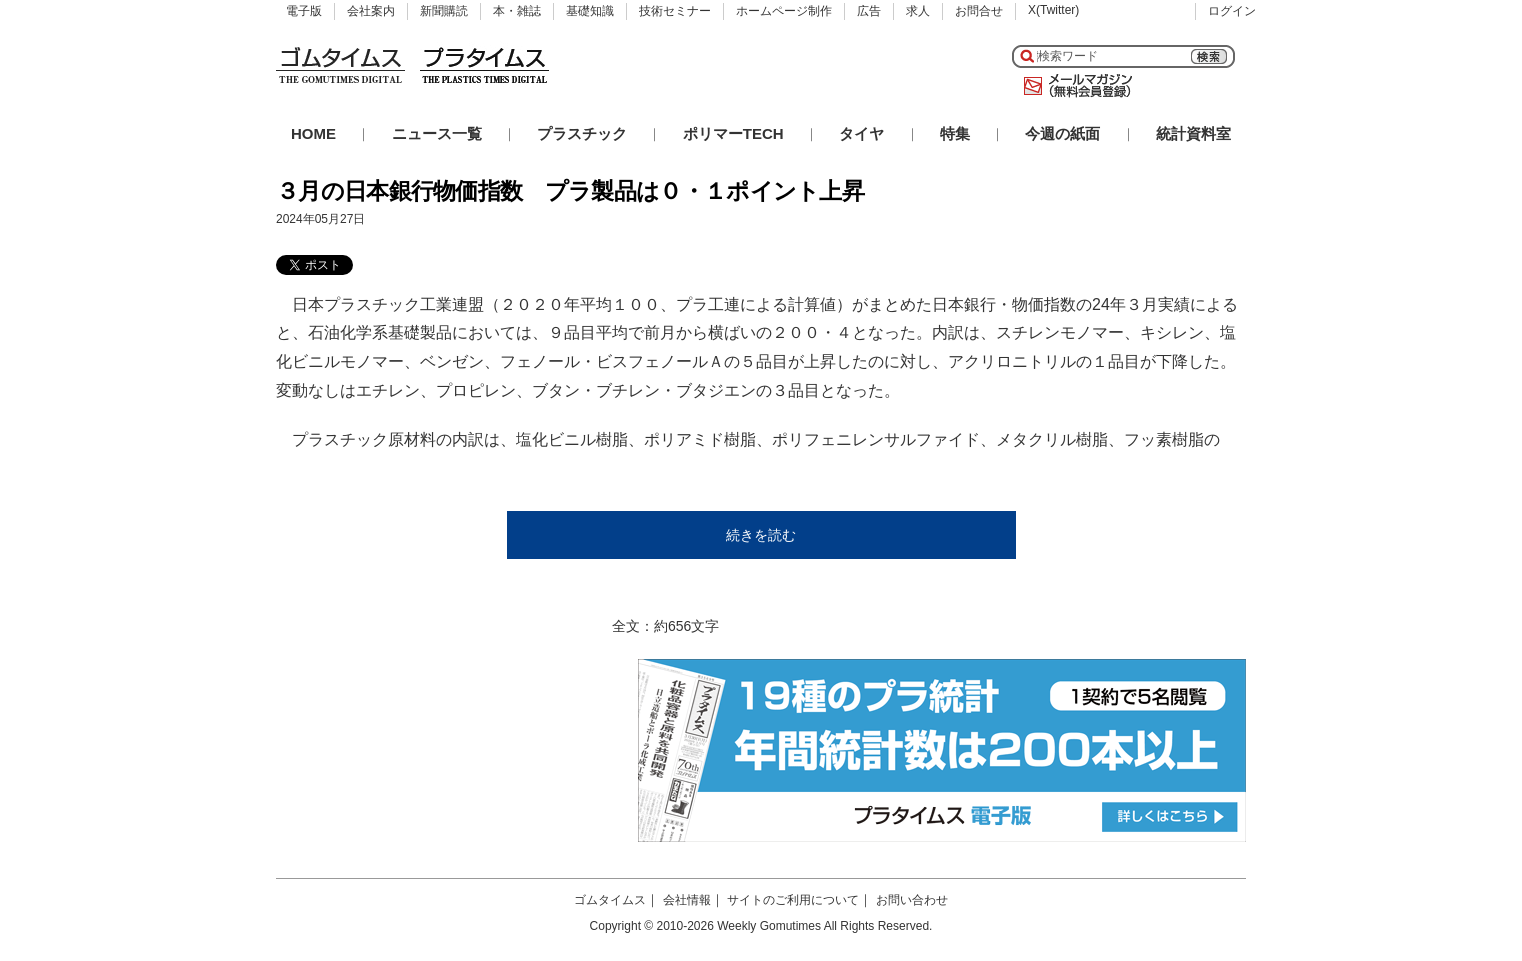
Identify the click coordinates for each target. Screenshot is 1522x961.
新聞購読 (444, 11)
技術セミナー (675, 11)
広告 (869, 11)
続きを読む (761, 535)
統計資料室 (1193, 133)
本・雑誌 (517, 11)
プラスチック (582, 133)
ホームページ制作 (784, 11)
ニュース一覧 (437, 133)
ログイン (1232, 11)
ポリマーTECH (733, 133)
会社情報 (687, 900)
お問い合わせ (912, 900)
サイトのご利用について (793, 900)
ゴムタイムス (610, 900)
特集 (955, 133)
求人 (918, 11)
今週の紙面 (1062, 133)
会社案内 (371, 11)
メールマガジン (1074, 86)
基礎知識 (590, 11)
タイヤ (861, 133)
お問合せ (979, 11)
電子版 (304, 11)
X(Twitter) (1053, 10)
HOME (313, 133)
